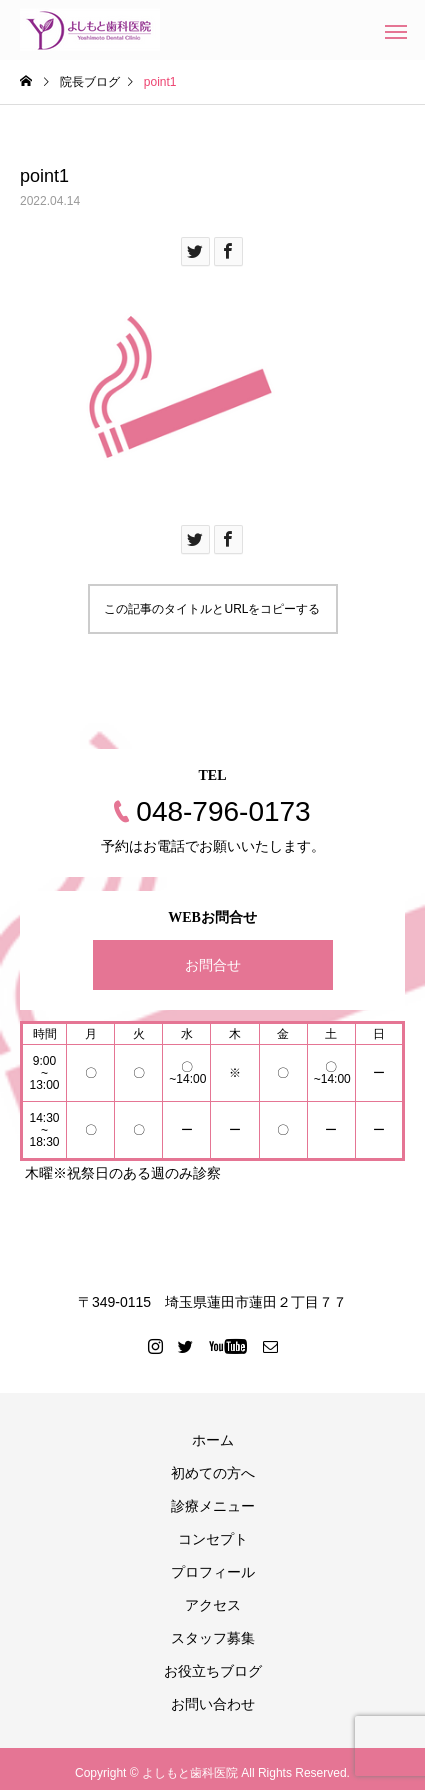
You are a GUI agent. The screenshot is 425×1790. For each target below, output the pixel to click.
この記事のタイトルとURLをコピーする (212, 609)
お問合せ (213, 965)
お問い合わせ (213, 1704)
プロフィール (213, 1572)
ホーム (213, 1440)
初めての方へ (213, 1473)
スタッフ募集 (213, 1638)
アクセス (213, 1605)
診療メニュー (213, 1506)
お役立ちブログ (213, 1671)
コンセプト (213, 1539)
